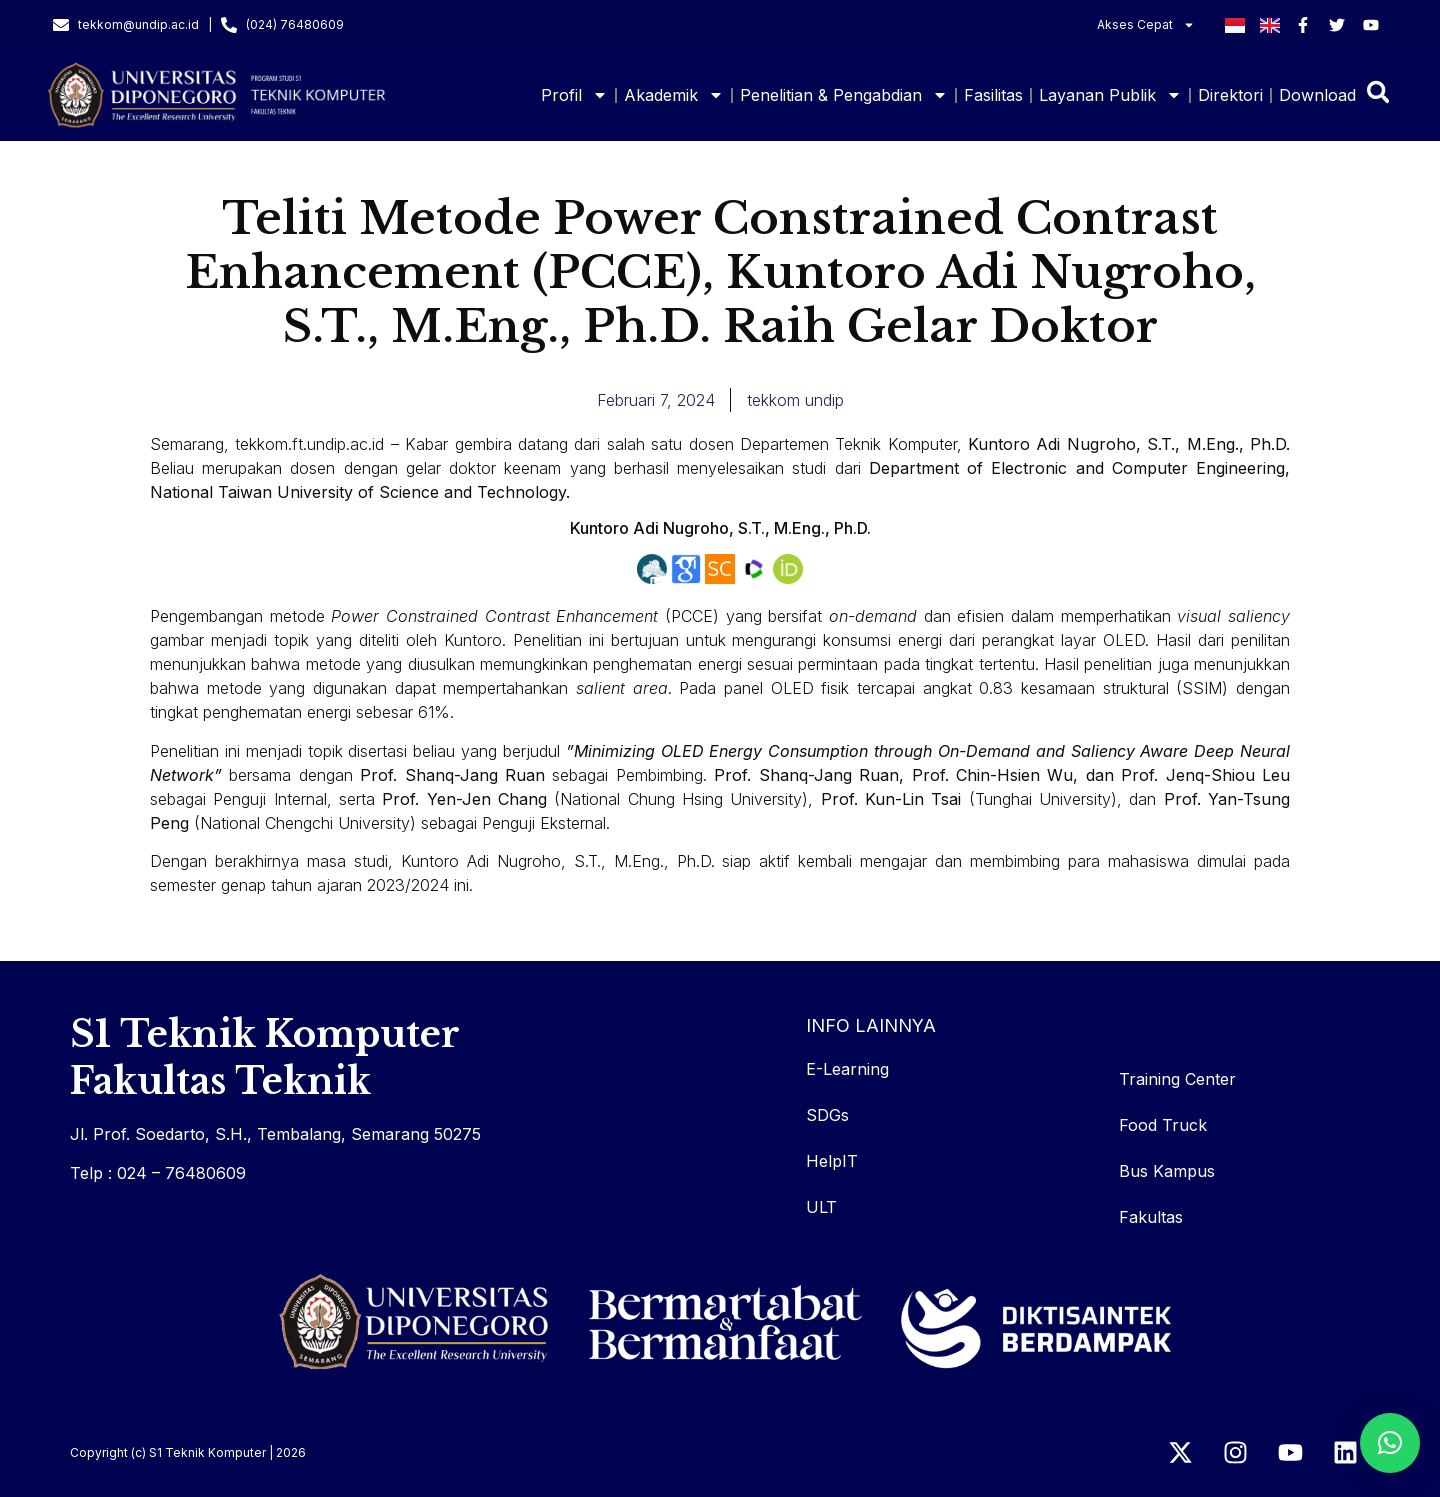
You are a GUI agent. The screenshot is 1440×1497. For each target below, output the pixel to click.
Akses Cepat (1146, 25)
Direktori (1230, 95)
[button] (1390, 1443)
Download (1317, 95)
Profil (574, 95)
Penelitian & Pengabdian (844, 95)
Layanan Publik (1110, 95)
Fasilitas (993, 95)
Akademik (674, 95)
